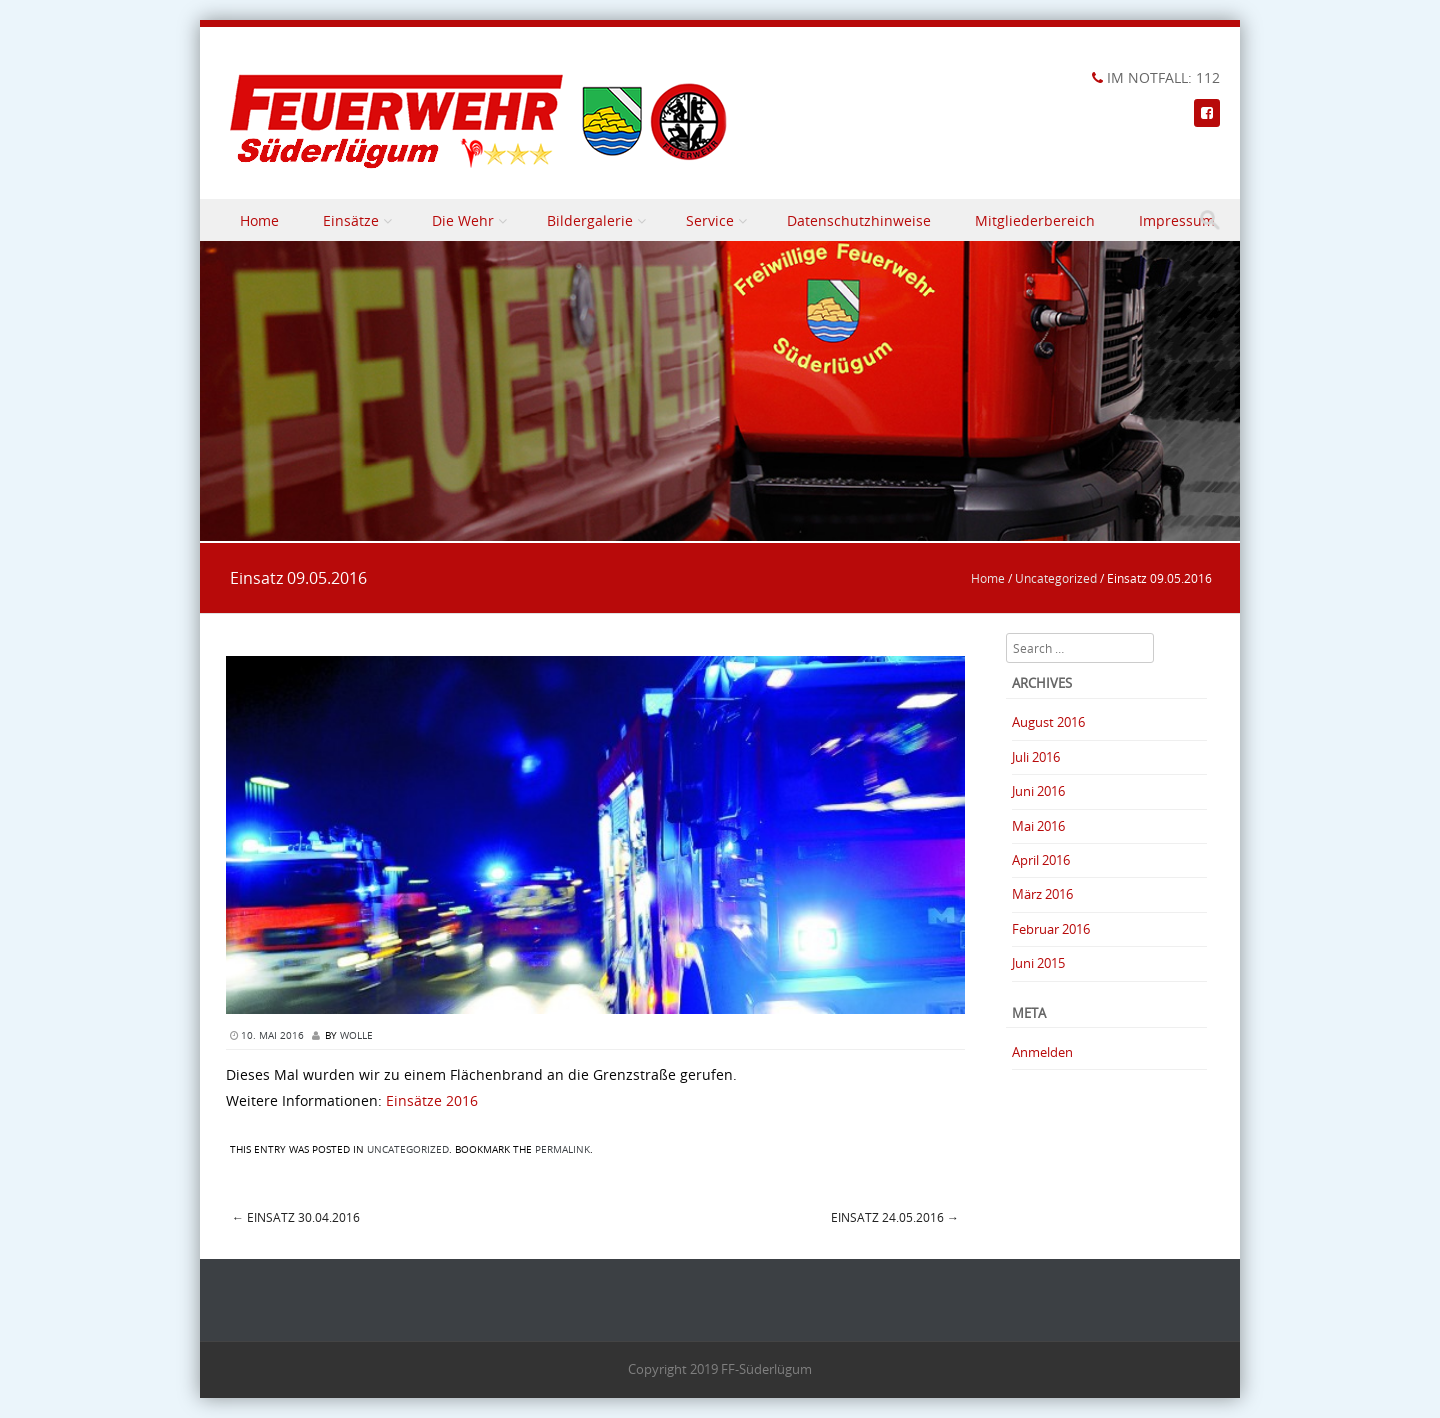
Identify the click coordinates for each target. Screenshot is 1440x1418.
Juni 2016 (1038, 791)
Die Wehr (463, 220)
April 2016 (1041, 860)
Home (259, 220)
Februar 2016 (1051, 929)
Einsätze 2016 (432, 1100)
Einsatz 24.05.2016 (895, 1217)
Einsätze (351, 220)
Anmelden (1042, 1052)
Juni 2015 (1038, 963)
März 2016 (1042, 894)
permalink (562, 1149)
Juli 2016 (1036, 757)
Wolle (356, 1035)
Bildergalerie (590, 220)
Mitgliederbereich (1035, 220)
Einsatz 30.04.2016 (296, 1217)
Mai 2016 (1038, 826)
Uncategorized (1056, 578)
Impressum (1177, 220)
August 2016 (1048, 722)
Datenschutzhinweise (859, 220)
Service (710, 220)
